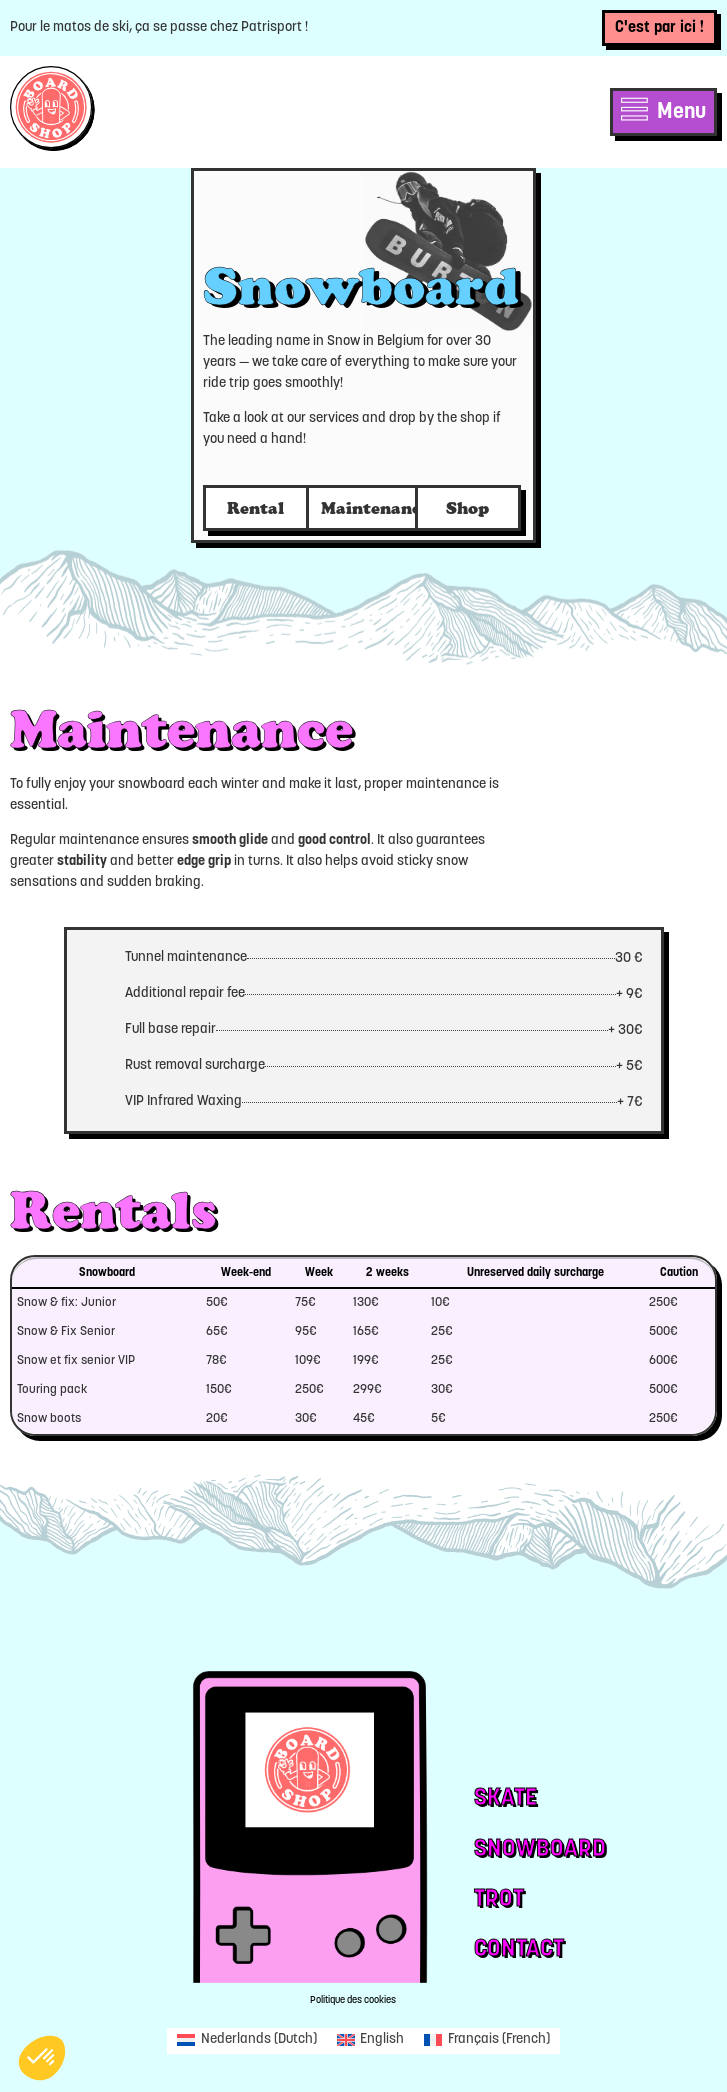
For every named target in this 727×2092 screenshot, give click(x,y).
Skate (505, 1799)
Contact (519, 1950)
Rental (255, 508)
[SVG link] (52, 108)
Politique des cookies (353, 2000)
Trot (499, 1900)
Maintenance (375, 508)
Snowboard (540, 1850)
